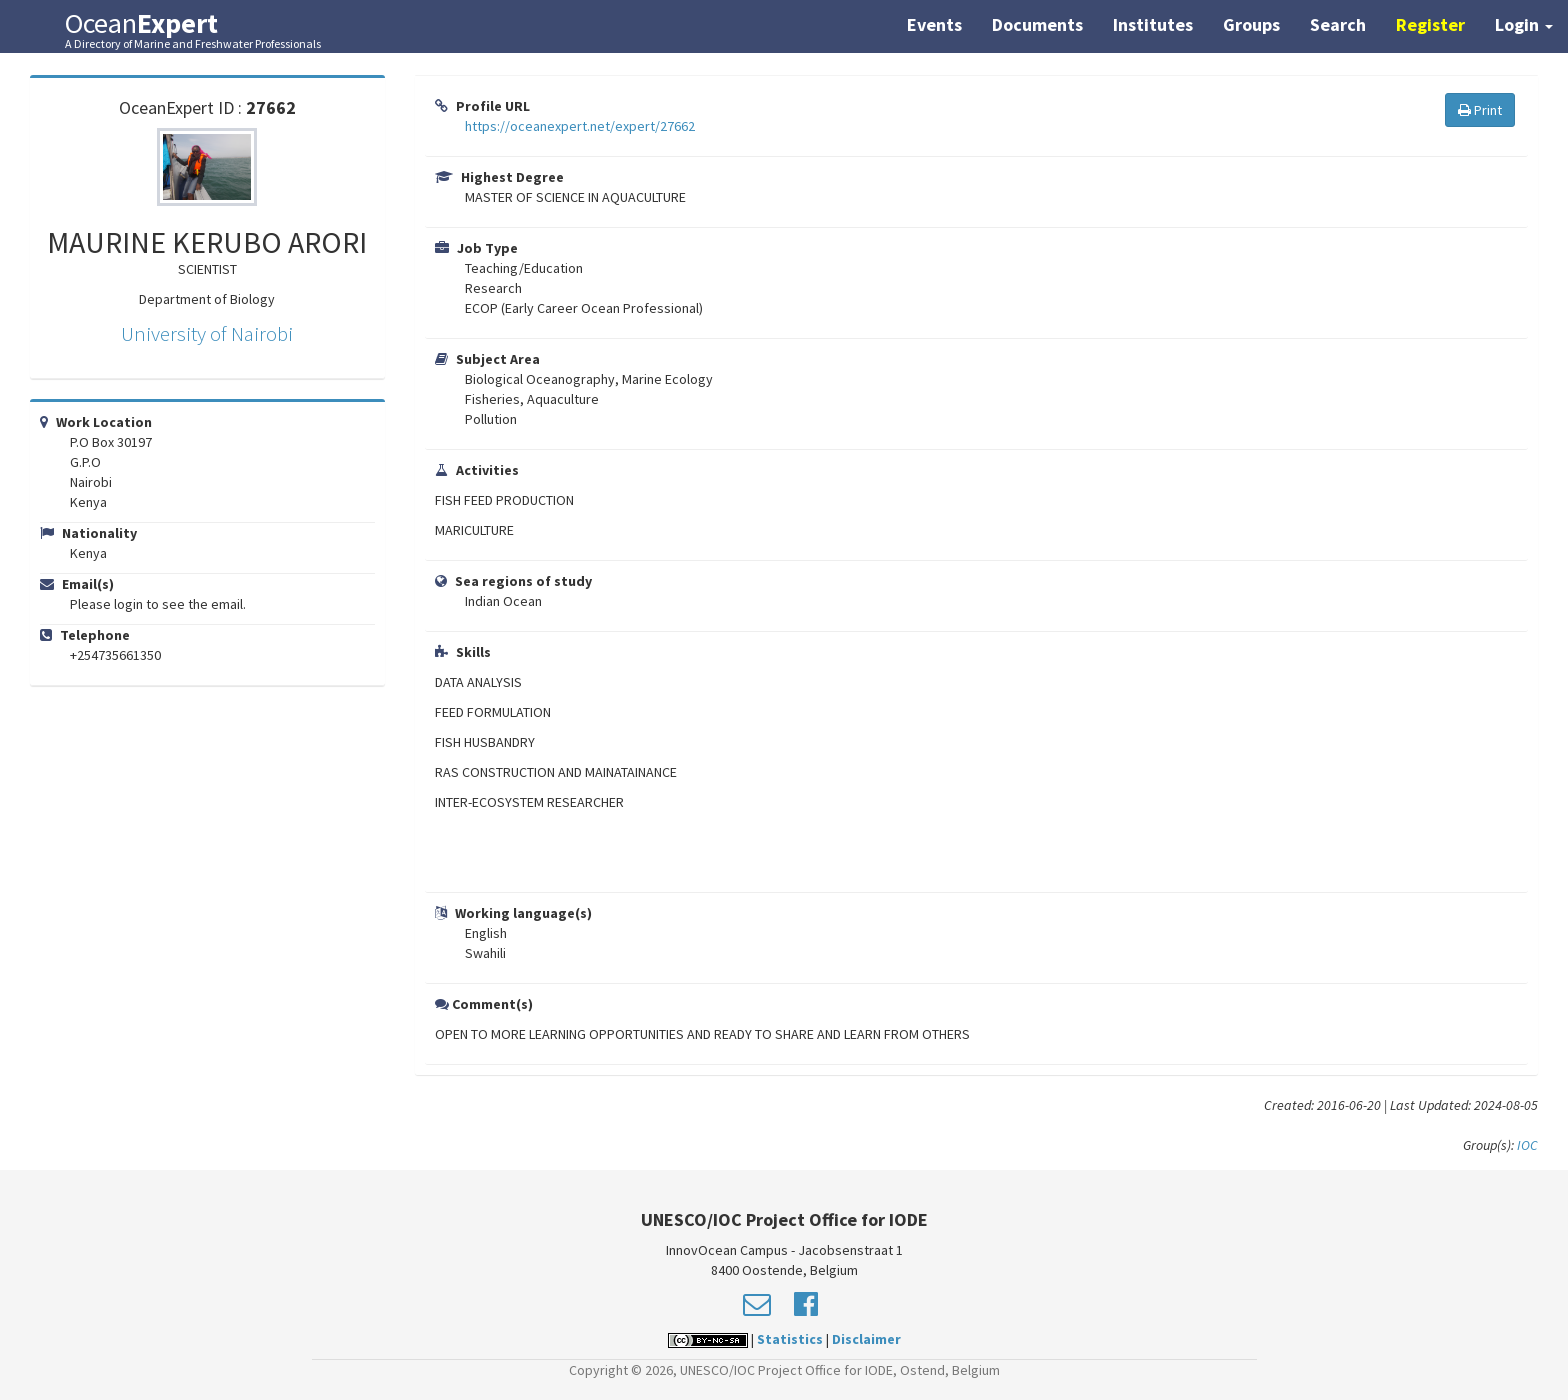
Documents (1037, 24)
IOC (1527, 1145)
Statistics (790, 1339)
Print (1480, 110)
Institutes (1153, 24)
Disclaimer (866, 1339)
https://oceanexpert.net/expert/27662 (580, 126)
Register (1430, 24)
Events (934, 24)
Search (1338, 24)
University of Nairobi (207, 333)
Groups (1251, 24)
